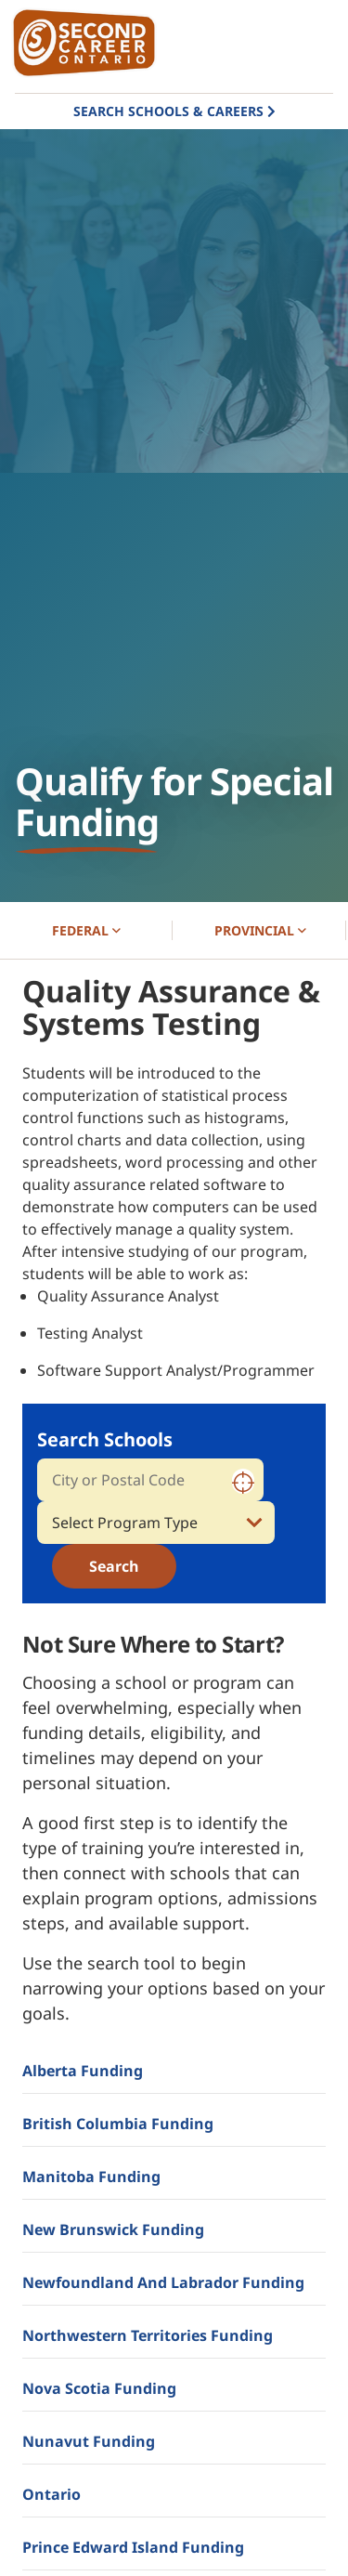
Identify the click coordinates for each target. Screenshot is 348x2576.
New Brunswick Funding (113, 2229)
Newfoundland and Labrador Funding (163, 2282)
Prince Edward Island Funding (133, 2547)
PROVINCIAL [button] (260, 930)
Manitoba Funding (91, 2176)
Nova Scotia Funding (99, 2388)
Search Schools (105, 1439)
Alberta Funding (82, 2070)
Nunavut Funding (88, 2441)
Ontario (51, 2494)
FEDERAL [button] (86, 930)
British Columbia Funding (117, 2123)
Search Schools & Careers (168, 111)
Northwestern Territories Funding (147, 2335)
